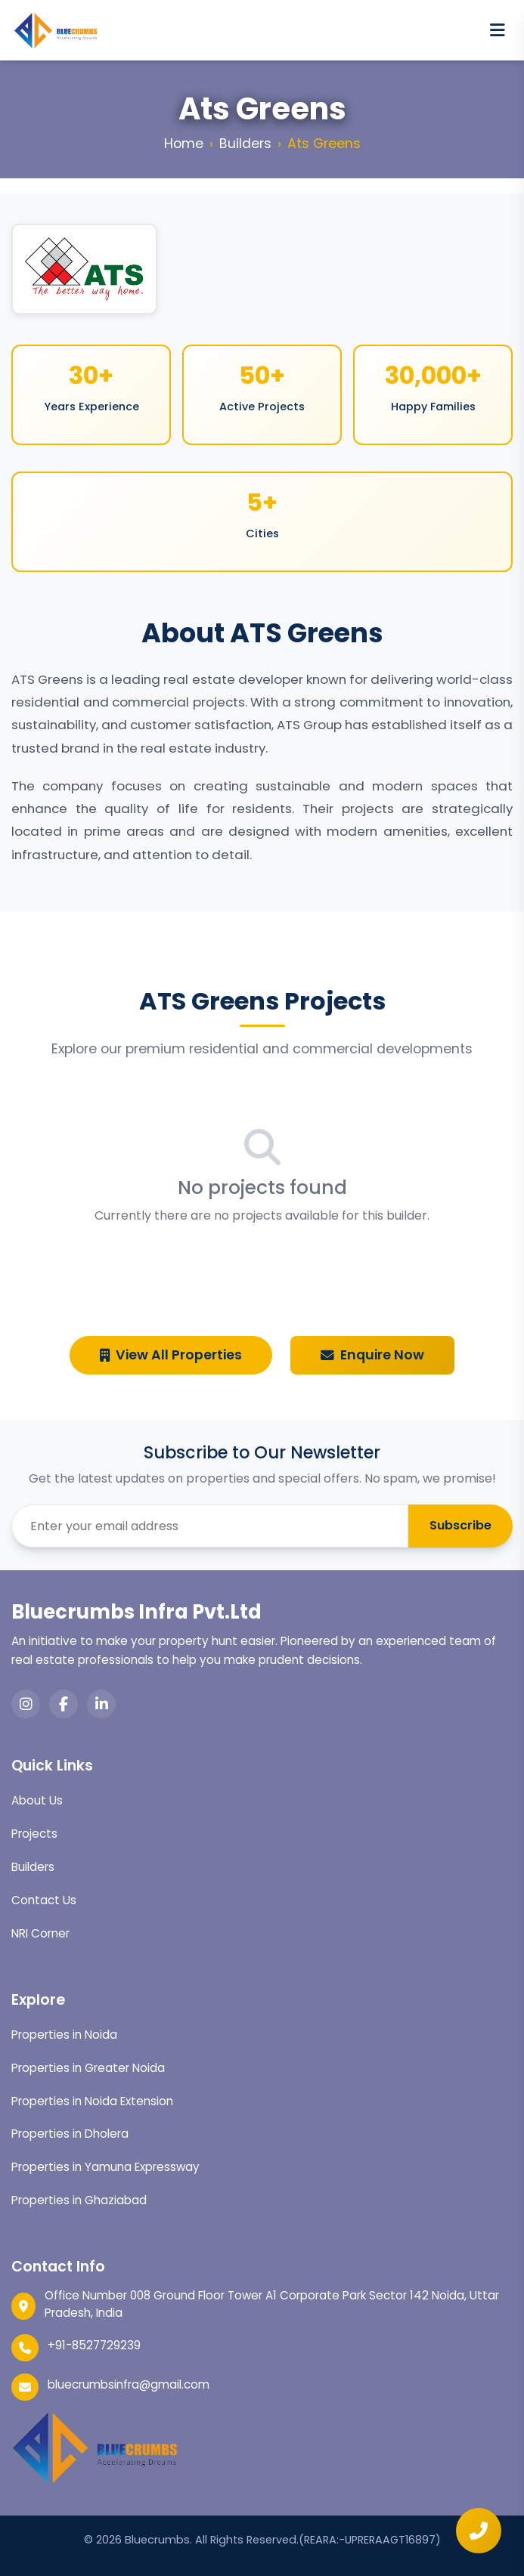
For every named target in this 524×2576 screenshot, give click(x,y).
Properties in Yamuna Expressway (105, 2167)
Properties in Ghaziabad (79, 2200)
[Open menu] (497, 30)
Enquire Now (372, 1355)
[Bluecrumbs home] (54, 30)
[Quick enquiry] (478, 2530)
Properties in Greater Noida (88, 2068)
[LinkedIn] (101, 1704)
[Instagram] (25, 1704)
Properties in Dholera (70, 2134)
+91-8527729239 (94, 2345)
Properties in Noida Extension (92, 2101)
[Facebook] (63, 1704)
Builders (245, 144)
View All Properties (171, 1355)
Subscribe (460, 1525)
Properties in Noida (64, 2035)
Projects (34, 1834)
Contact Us (43, 1900)
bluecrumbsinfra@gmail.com (128, 2384)
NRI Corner (40, 1933)
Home (183, 144)
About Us (37, 1800)
